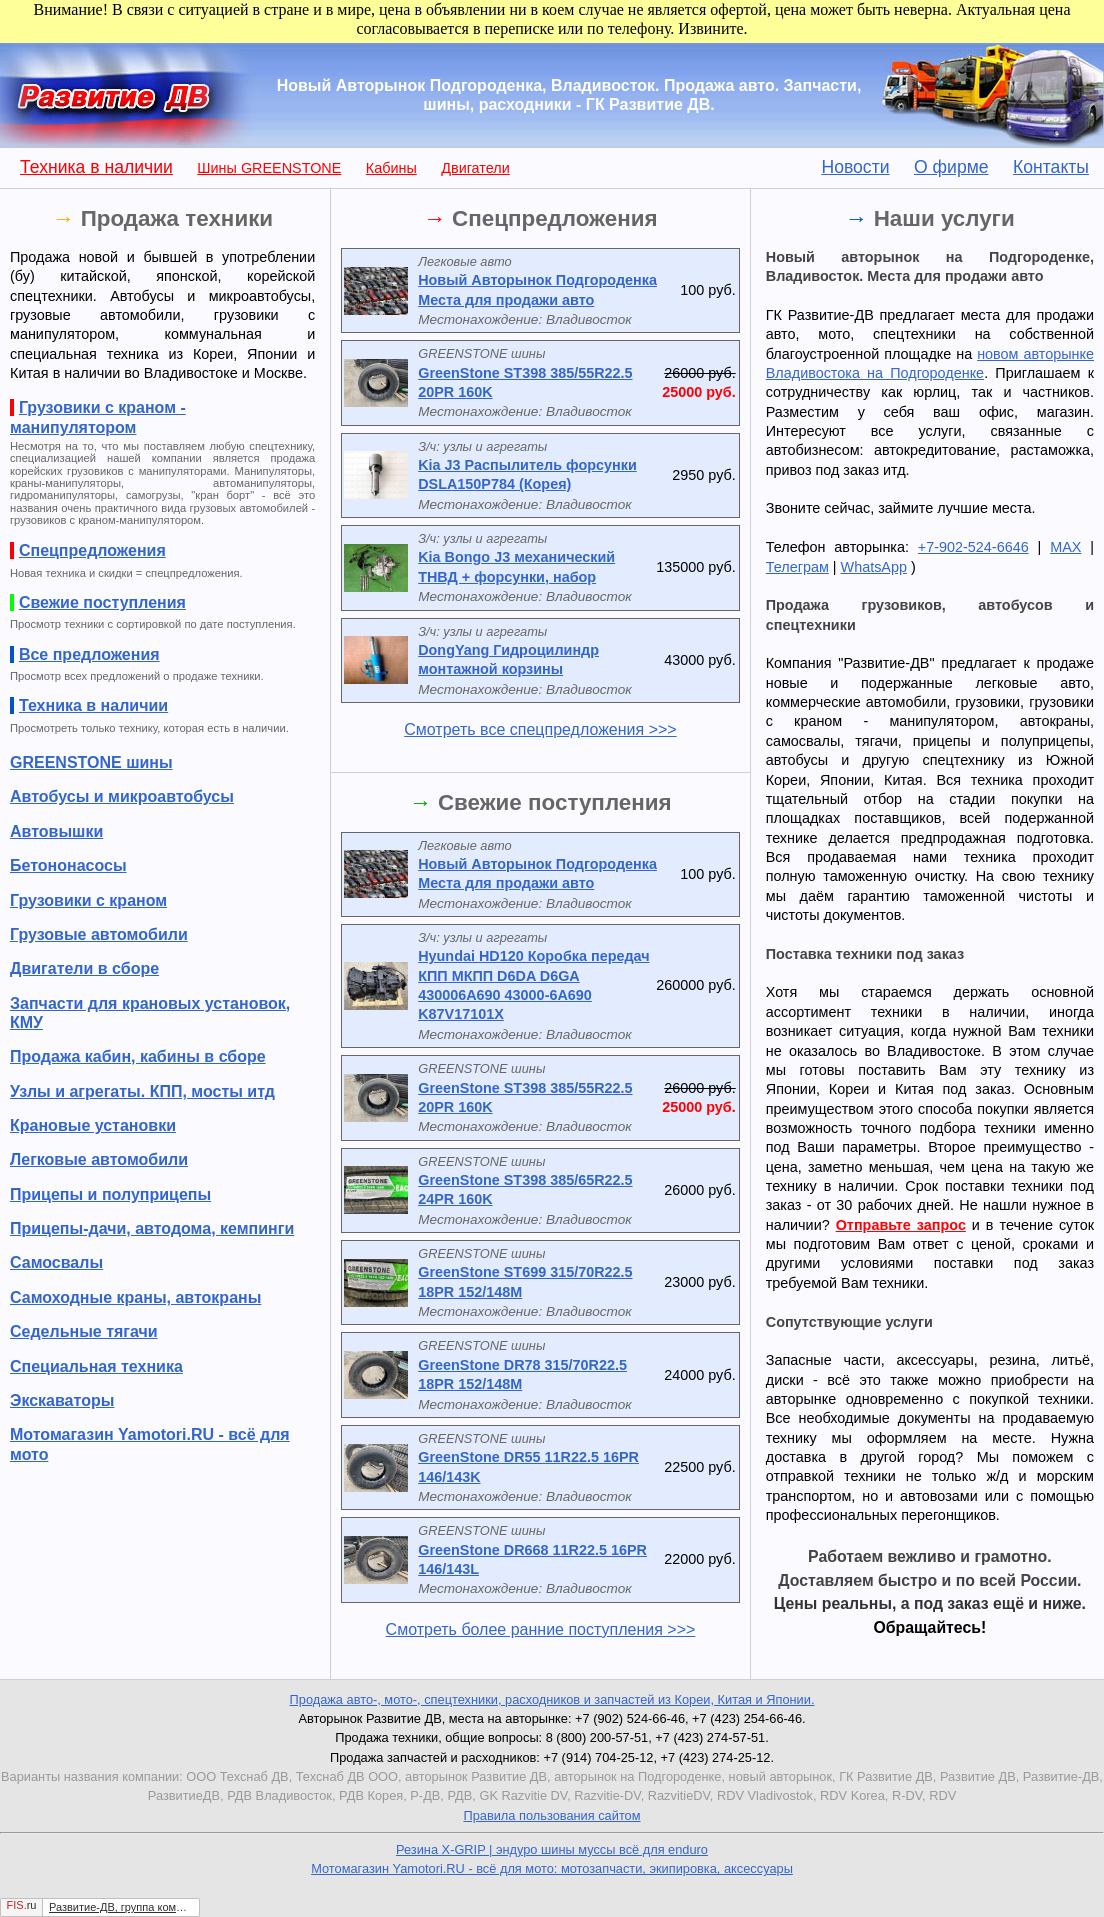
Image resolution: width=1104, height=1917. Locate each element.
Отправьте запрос (901, 1225)
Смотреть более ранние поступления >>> (541, 1629)
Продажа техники (177, 218)
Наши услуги (944, 218)
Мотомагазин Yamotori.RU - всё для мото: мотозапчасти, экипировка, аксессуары (552, 1868)
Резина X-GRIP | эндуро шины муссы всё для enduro (552, 1849)
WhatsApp (874, 567)
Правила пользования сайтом (551, 1815)
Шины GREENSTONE (269, 168)
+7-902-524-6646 (973, 547)
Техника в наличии (96, 167)
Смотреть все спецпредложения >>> (540, 729)
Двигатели (475, 168)
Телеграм (797, 567)
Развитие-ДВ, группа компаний (119, 1907)
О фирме (951, 167)
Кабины (391, 168)
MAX (1065, 547)
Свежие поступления (555, 802)
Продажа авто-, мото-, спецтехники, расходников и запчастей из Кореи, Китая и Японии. (552, 1699)
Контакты (1051, 167)
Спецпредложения (554, 218)
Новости (855, 167)
